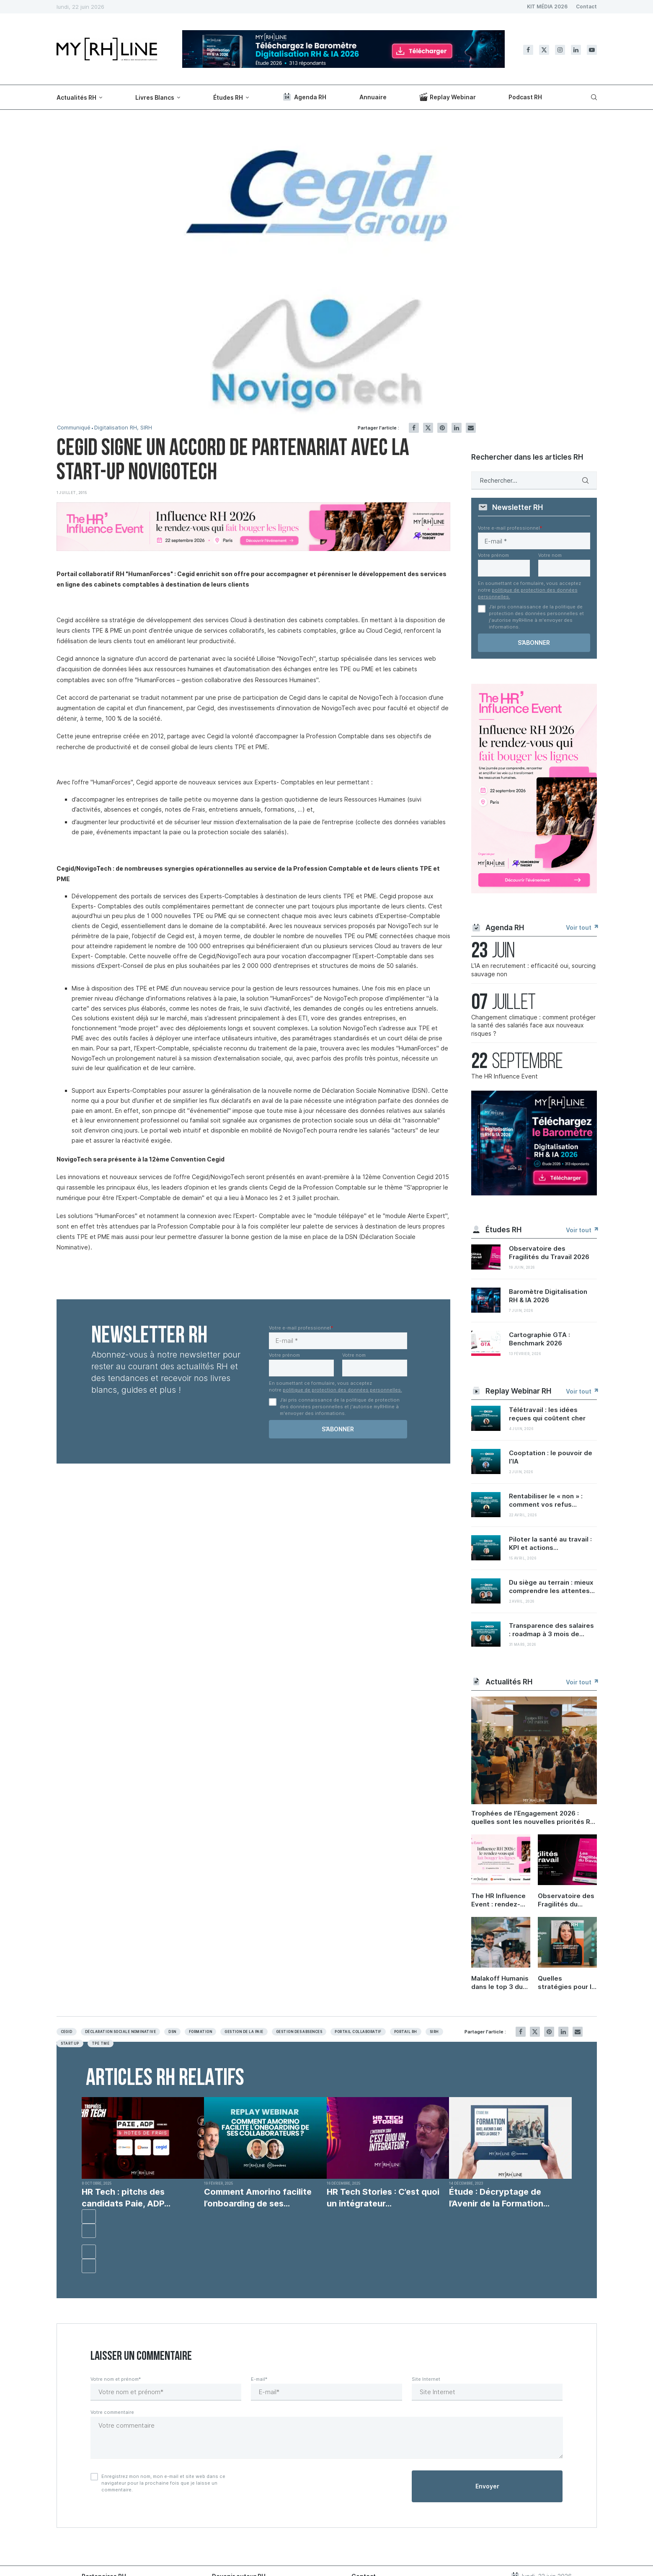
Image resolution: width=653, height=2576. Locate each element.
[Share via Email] (471, 428)
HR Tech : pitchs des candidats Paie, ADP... (126, 2198)
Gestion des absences (299, 2032)
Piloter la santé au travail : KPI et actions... (550, 1543)
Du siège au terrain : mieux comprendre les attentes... (552, 1586)
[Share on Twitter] (428, 428)
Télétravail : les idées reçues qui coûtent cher (547, 1414)
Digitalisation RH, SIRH (123, 427)
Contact (586, 6)
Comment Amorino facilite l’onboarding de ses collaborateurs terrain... (258, 2198)
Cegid (66, 2032)
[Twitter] (544, 50)
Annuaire (373, 97)
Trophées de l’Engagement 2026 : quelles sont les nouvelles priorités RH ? (533, 1817)
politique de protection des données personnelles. (342, 1390)
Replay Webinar (447, 97)
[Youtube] (592, 50)
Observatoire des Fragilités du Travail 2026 (549, 1252)
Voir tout (581, 927)
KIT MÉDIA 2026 (547, 6)
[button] (89, 2216)
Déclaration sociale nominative (120, 2032)
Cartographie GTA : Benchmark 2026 (539, 1339)
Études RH (228, 97)
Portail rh (405, 2032)
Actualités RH (76, 97)
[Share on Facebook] (414, 428)
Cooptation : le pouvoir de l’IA (550, 1457)
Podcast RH (525, 97)
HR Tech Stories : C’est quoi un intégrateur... (383, 2198)
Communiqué (74, 427)
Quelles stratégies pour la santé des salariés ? (567, 1982)
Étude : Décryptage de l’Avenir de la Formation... (499, 2198)
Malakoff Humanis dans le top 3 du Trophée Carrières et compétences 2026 (500, 1982)
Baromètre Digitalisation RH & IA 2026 (548, 1296)
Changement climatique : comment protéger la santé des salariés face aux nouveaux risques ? (533, 1025)
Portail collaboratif (358, 2032)
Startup (70, 2043)
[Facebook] (528, 50)
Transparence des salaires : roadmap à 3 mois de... (551, 1630)
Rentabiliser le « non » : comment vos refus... (546, 1500)
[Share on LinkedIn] (457, 428)
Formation (200, 2032)
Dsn (172, 2032)
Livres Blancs (154, 97)
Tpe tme (100, 2043)
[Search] (592, 97)
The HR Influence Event (504, 1076)
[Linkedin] (576, 50)
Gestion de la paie (244, 2032)
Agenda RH (304, 97)
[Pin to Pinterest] (442, 428)
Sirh (434, 2032)
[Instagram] (560, 50)
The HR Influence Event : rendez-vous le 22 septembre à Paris (500, 1900)
